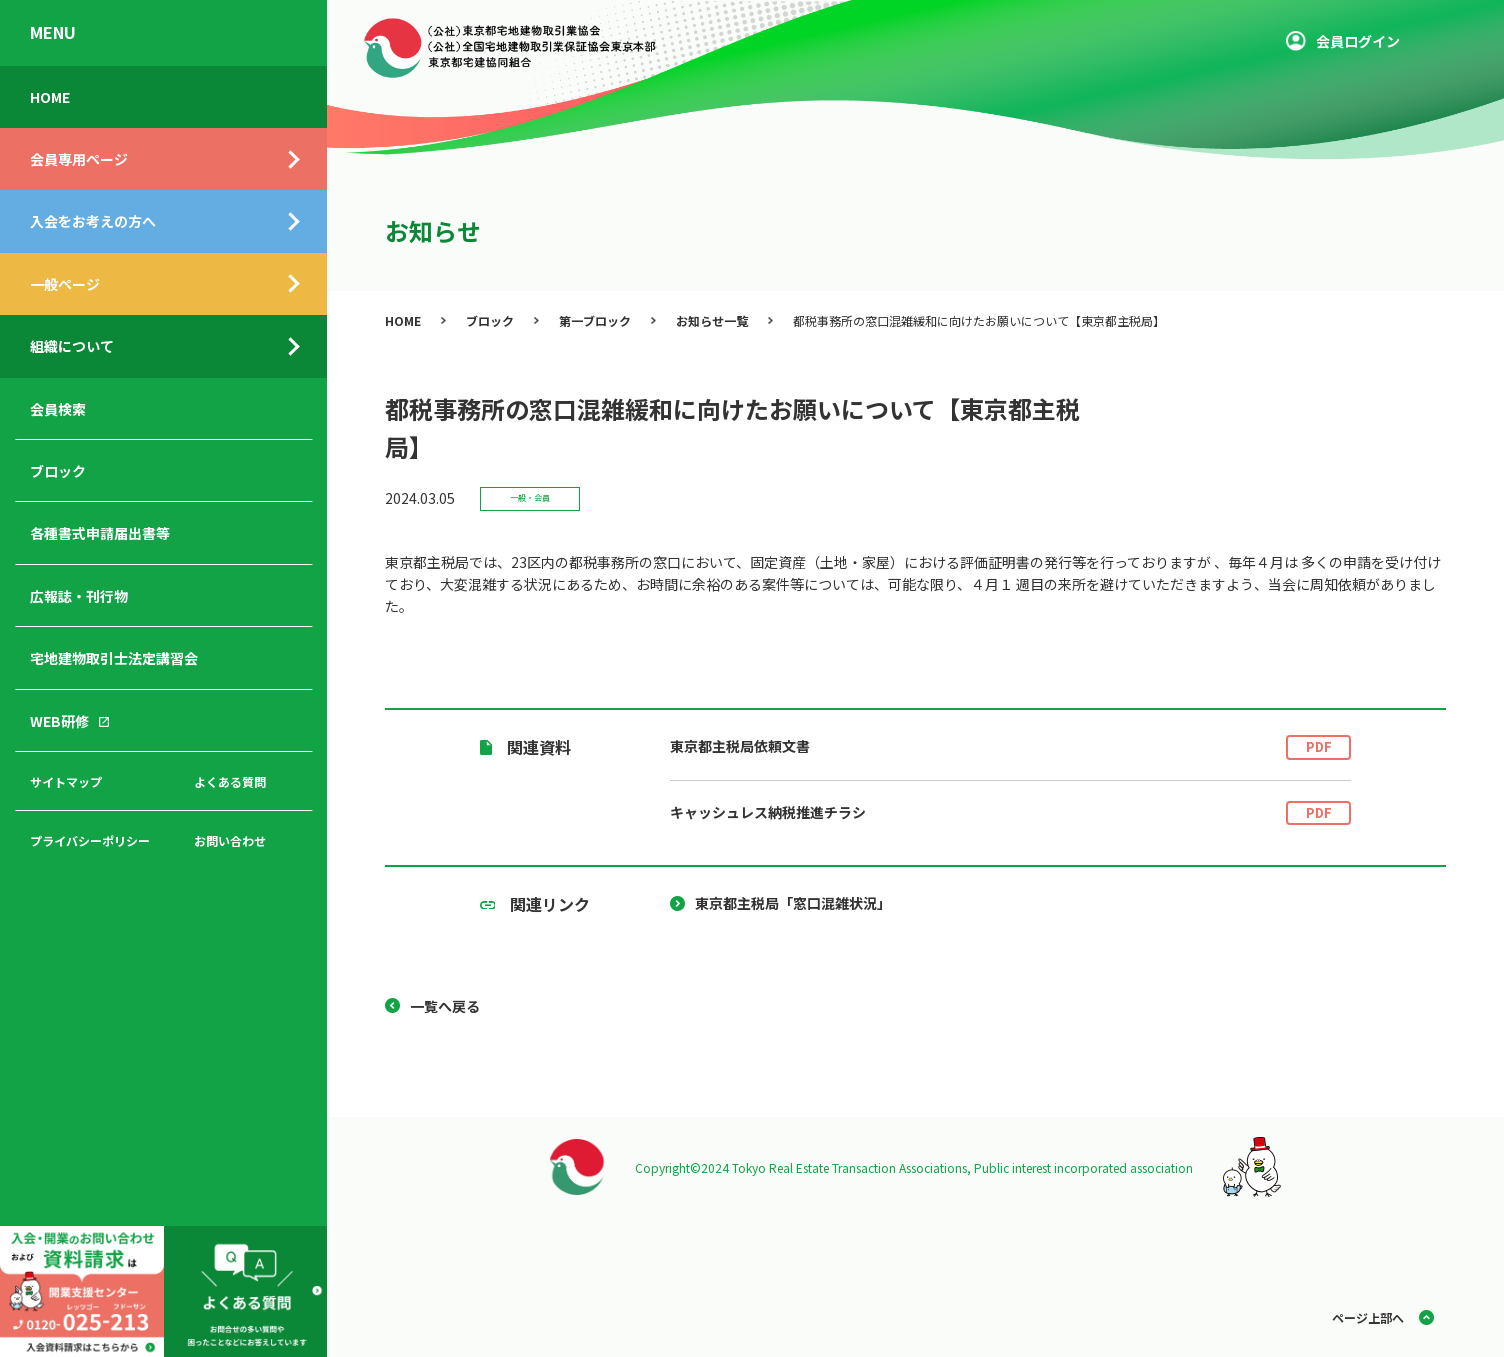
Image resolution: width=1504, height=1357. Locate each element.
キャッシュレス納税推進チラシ (1010, 813)
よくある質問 (230, 781)
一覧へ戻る (445, 1006)
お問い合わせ (230, 840)
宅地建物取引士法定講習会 (114, 658)
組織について (72, 346)
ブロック (58, 471)
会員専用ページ (79, 159)
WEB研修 (59, 721)
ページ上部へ (1368, 1317)
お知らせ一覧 (712, 320)
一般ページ (65, 284)
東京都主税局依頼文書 (1010, 747)
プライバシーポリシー (90, 840)
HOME (50, 97)
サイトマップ (66, 781)
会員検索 (58, 409)
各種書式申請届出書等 (100, 533)
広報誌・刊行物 (79, 596)
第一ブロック (595, 320)
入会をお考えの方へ (93, 221)
